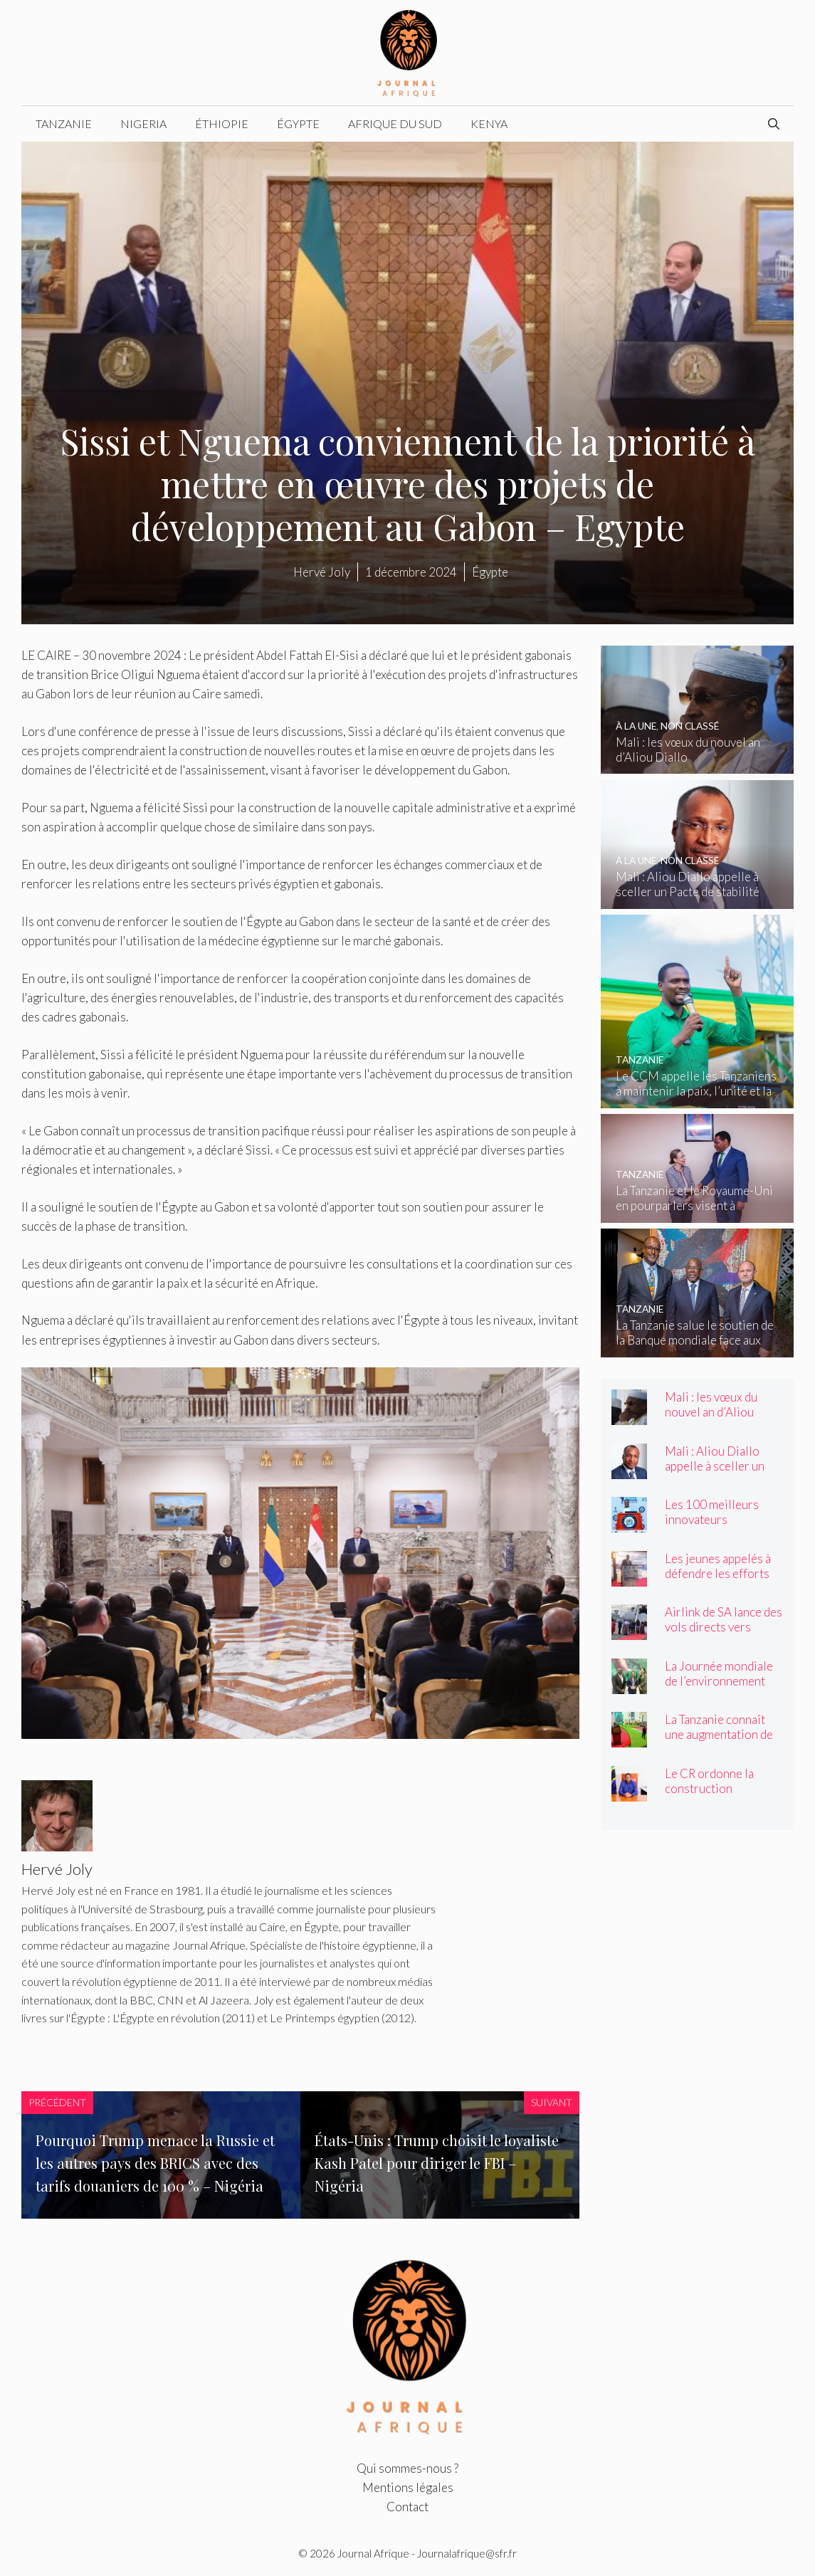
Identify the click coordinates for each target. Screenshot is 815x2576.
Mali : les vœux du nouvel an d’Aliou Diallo (711, 1411)
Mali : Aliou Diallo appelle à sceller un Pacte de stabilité (714, 1466)
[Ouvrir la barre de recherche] (774, 124)
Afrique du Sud (395, 123)
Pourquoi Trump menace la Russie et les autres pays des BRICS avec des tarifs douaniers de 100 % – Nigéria (155, 2162)
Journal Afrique (373, 2553)
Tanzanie (64, 123)
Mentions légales (407, 2487)
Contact (407, 2506)
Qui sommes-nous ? (407, 2468)
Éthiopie (221, 123)
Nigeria (143, 123)
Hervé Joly (321, 571)
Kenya (489, 123)
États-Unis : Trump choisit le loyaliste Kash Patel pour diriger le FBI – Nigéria (437, 2162)
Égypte (298, 123)
